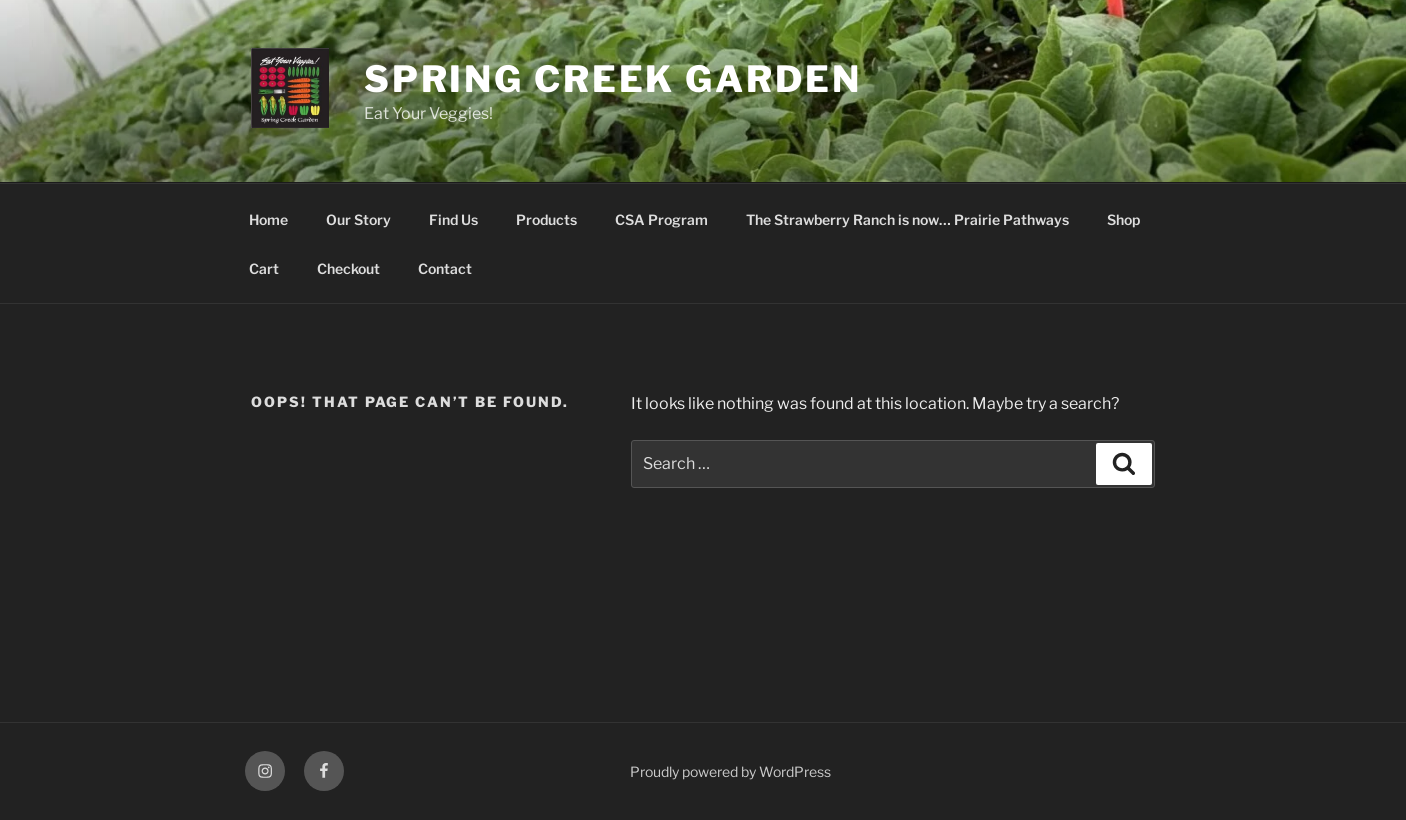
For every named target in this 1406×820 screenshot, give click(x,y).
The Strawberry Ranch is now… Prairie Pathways (907, 219)
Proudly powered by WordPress (730, 771)
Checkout (348, 268)
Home (268, 219)
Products (546, 219)
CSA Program (661, 219)
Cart (264, 268)
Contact (445, 268)
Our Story (358, 219)
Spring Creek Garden (613, 79)
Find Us (453, 219)
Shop (1123, 219)
